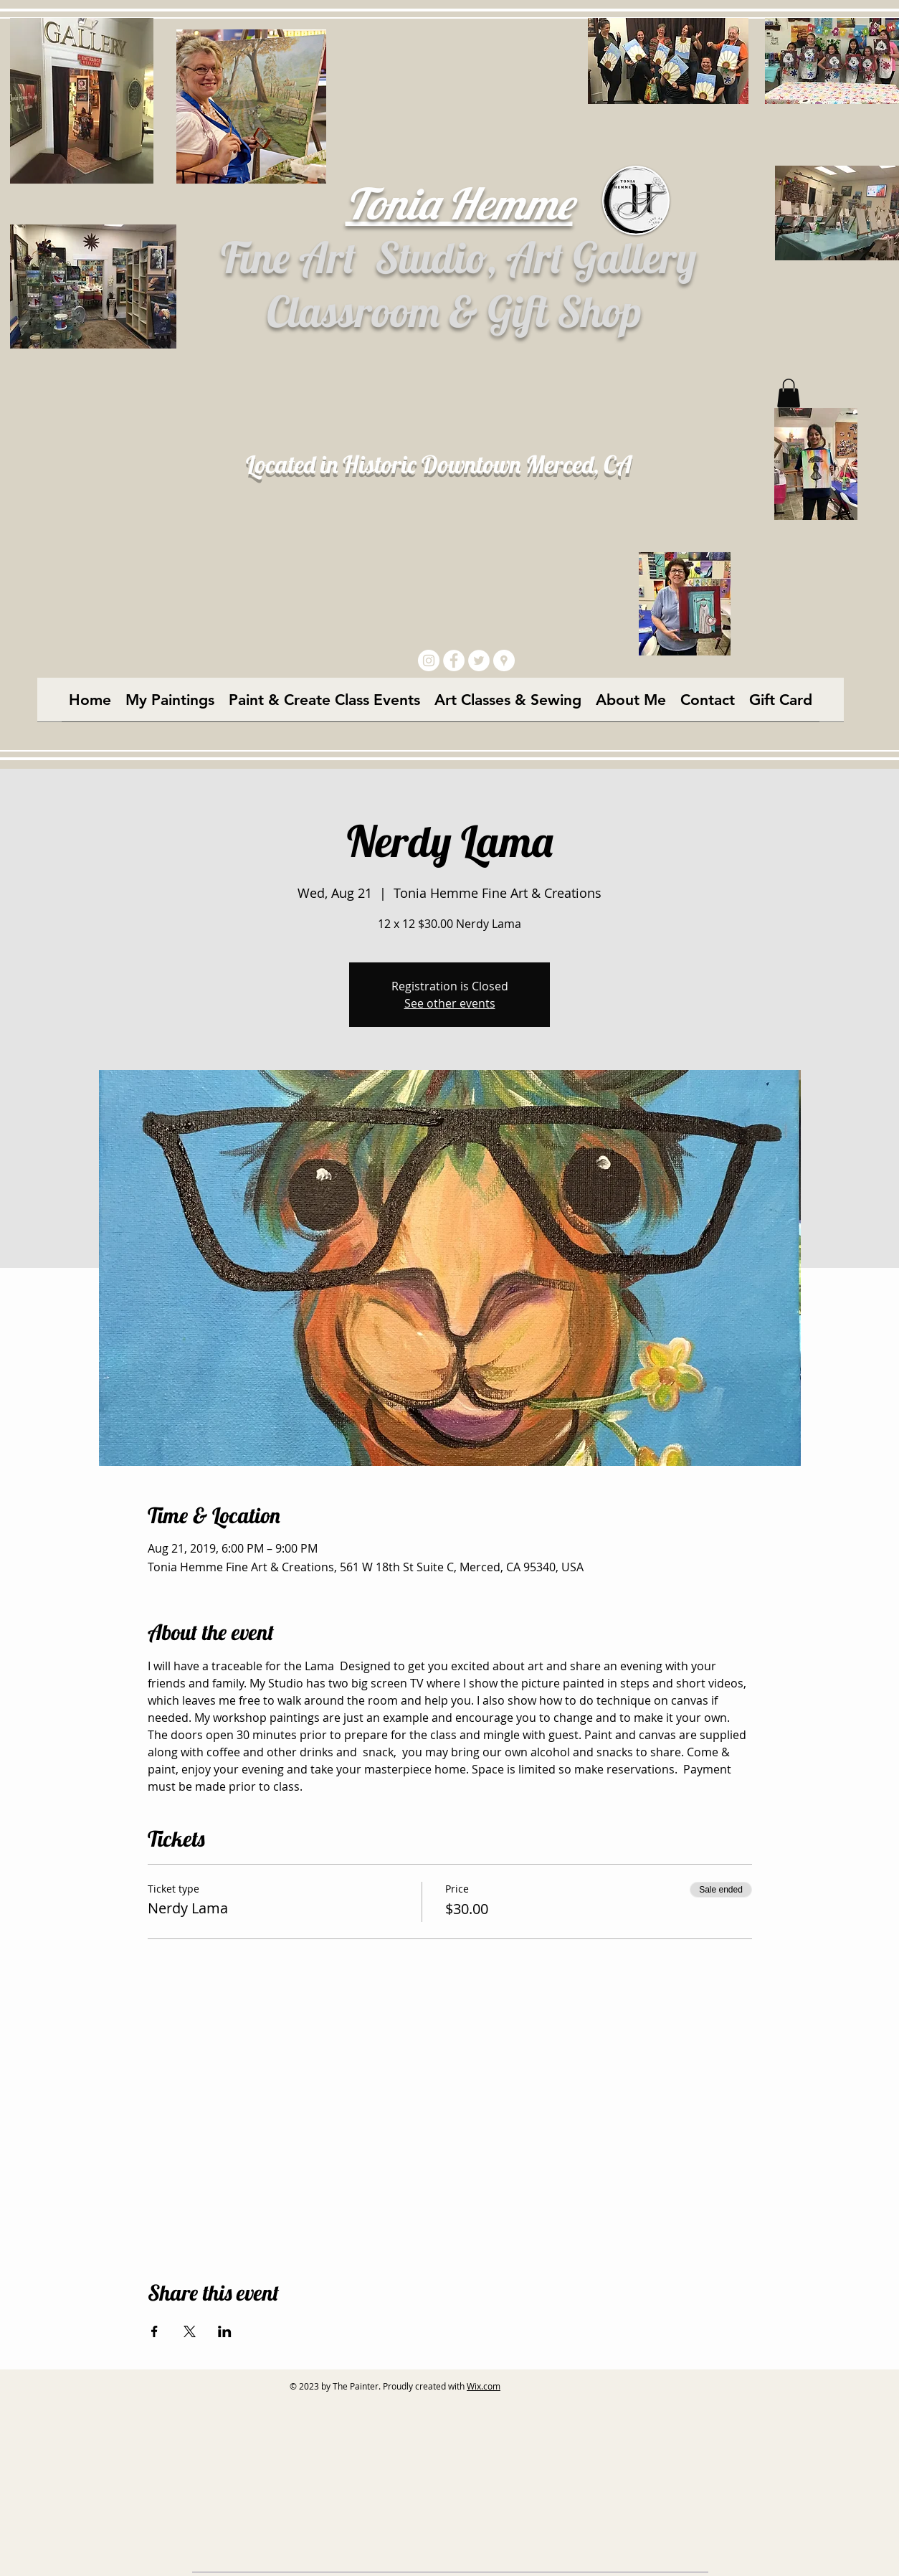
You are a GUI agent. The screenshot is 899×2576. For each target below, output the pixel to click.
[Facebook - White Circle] (454, 660)
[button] (788, 393)
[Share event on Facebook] (154, 2331)
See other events (449, 1003)
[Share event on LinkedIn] (225, 2331)
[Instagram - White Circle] (428, 660)
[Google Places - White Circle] (504, 660)
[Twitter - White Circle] (479, 660)
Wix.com (483, 2386)
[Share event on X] (189, 2331)
